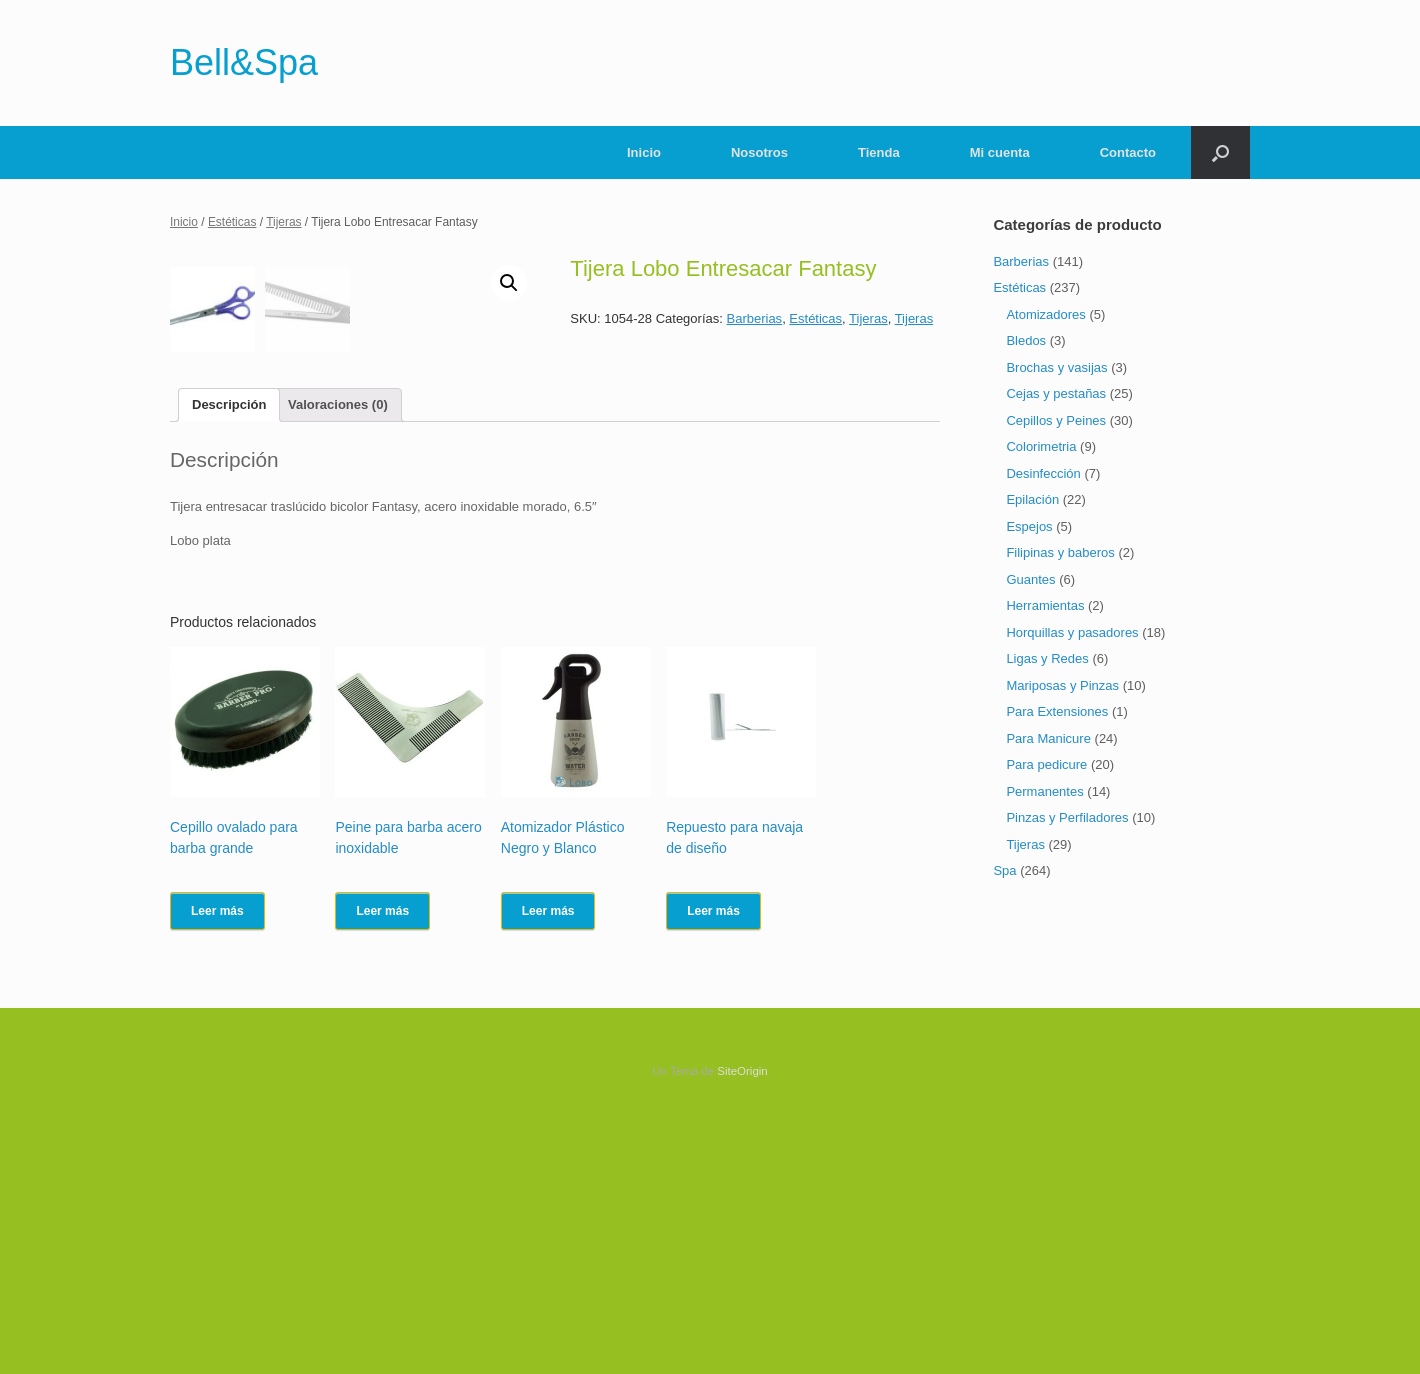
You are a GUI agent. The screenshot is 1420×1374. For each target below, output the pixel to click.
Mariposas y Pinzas (1062, 685)
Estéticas (232, 222)
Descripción (229, 668)
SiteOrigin (742, 1335)
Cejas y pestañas (1056, 393)
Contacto (1128, 152)
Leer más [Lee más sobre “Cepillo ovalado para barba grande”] (217, 1175)
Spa (1004, 870)
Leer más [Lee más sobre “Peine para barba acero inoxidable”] (382, 1175)
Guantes (1030, 579)
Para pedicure (1046, 764)
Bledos (1026, 340)
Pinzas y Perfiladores (1067, 817)
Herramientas (1045, 605)
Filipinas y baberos (1060, 552)
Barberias (754, 318)
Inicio (644, 152)
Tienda (879, 152)
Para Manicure (1048, 738)
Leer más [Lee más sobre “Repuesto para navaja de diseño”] (713, 1175)
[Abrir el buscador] (1220, 152)
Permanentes (1044, 791)
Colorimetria (1041, 446)
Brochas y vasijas (1056, 367)
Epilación (1032, 499)
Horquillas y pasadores (1072, 632)
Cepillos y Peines (1056, 420)
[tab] (229, 669)
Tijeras (283, 222)
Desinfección (1043, 473)
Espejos (1029, 526)
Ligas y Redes (1047, 658)
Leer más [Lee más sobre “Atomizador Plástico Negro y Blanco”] (548, 1175)
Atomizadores (1045, 314)
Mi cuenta (1000, 152)
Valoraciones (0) (338, 668)
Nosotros (759, 152)
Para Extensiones (1057, 711)
